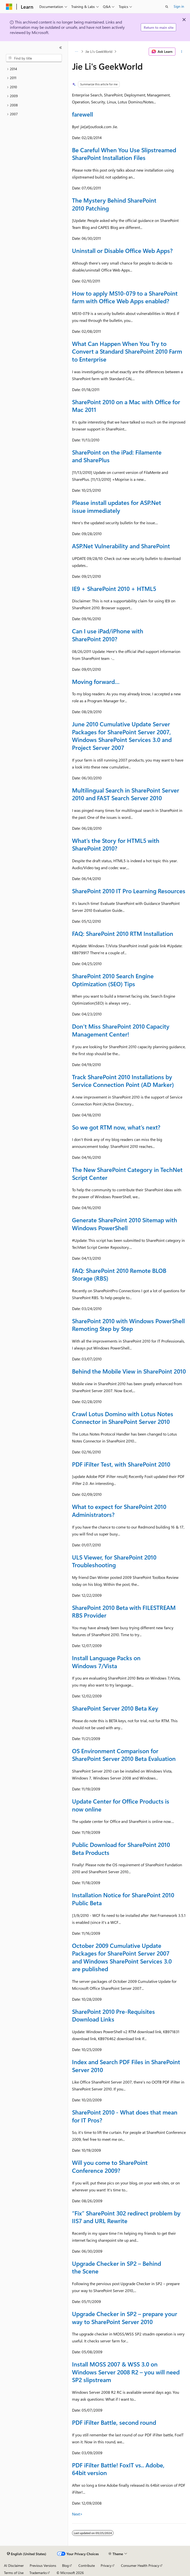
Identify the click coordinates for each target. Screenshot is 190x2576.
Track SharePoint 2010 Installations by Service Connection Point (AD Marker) (123, 1081)
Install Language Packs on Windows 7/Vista (106, 1662)
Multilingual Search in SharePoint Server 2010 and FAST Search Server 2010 (125, 794)
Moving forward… (95, 681)
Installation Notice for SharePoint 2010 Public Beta (123, 1899)
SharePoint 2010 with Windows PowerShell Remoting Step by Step (128, 1325)
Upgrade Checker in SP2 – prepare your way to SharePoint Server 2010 (124, 2318)
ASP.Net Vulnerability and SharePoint (121, 546)
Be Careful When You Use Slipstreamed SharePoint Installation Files (124, 154)
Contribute (86, 2565)
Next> (77, 2513)
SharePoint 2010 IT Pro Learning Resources (128, 891)
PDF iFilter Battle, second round (114, 2422)
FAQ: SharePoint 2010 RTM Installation (122, 933)
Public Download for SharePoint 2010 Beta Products (121, 1848)
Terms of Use (14, 2572)
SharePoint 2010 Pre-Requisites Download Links (113, 2015)
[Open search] (167, 6)
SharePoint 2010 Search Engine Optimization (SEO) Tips (113, 980)
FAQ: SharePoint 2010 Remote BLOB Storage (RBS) (119, 1274)
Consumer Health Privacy (140, 2565)
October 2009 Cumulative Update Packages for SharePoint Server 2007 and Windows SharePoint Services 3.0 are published (122, 1957)
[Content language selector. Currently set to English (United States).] (26, 2554)
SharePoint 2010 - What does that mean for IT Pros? (124, 2116)
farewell (82, 114)
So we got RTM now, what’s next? (116, 1127)
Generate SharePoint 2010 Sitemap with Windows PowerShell (124, 1224)
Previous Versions (43, 2565)
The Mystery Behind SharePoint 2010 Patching (114, 204)
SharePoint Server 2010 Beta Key (115, 1708)
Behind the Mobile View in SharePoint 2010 (129, 1371)
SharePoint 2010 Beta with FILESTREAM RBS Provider (124, 1611)
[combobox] (34, 58)
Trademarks (38, 2572)
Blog (65, 2565)
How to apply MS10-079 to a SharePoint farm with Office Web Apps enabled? (125, 297)
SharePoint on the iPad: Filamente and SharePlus (117, 456)
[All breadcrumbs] (76, 52)
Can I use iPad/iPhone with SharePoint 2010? (107, 635)
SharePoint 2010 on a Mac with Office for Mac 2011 (126, 406)
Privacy (106, 2565)
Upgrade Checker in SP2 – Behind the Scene (116, 2267)
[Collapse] (60, 47)
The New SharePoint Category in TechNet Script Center (127, 1173)
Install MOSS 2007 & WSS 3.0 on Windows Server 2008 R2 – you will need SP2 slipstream (126, 2372)
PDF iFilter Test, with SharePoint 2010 (121, 1464)
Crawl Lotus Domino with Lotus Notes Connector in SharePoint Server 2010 (122, 1418)
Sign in (179, 6)
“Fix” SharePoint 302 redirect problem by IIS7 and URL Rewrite (126, 2217)
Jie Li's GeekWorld (98, 51)
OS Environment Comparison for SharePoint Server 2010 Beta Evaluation (124, 1755)
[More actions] (181, 52)
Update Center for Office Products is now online (120, 1805)
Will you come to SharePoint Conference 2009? (110, 2166)
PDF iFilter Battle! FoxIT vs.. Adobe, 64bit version (118, 2469)
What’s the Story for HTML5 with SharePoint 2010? (115, 844)
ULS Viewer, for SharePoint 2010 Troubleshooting (114, 1561)
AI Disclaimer (14, 2565)
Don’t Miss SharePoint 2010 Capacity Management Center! (120, 1030)
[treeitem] (34, 69)
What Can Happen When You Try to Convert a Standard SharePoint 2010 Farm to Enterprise (127, 351)
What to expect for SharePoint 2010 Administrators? (119, 1510)
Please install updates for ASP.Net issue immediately (116, 506)
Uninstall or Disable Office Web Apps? (122, 250)
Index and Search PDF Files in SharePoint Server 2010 (126, 2066)
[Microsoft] (9, 6)
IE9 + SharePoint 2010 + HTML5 (114, 588)
